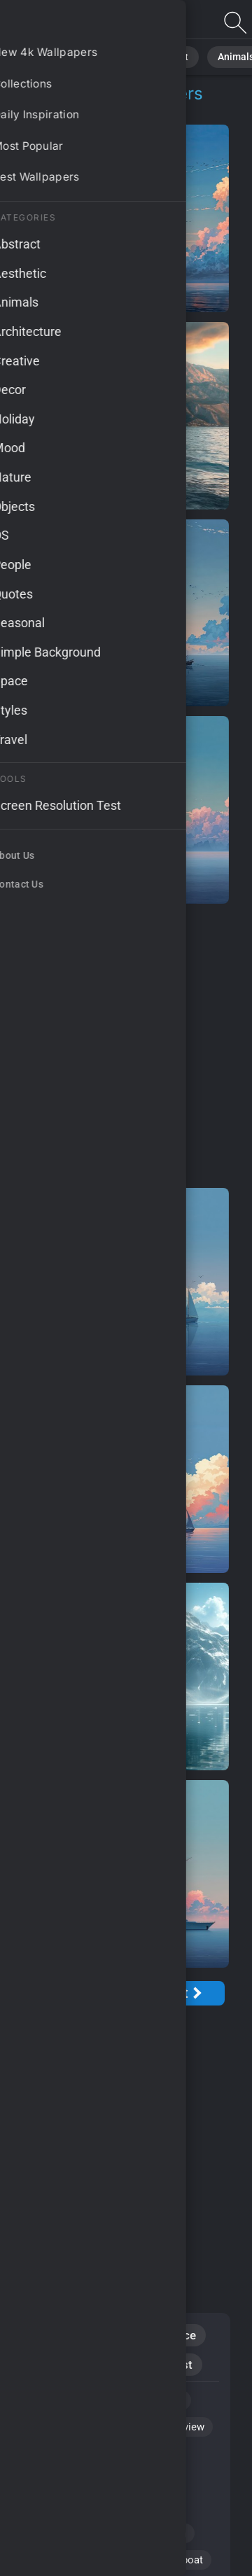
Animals (212, 55)
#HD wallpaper (61, 2427)
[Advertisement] (126, 1046)
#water (43, 2560)
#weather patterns (69, 2533)
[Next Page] (181, 1993)
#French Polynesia (70, 2480)
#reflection (160, 2533)
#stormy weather (66, 2506)
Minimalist (164, 2365)
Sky (37, 2365)
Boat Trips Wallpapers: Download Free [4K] (84, 22)
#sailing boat (172, 2560)
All (53, 55)
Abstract (153, 55)
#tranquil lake (150, 2400)
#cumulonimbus (64, 2453)
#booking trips (60, 2400)
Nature (97, 55)
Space (179, 2335)
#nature (100, 2560)
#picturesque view (161, 2427)
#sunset (148, 2506)
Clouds (92, 2365)
